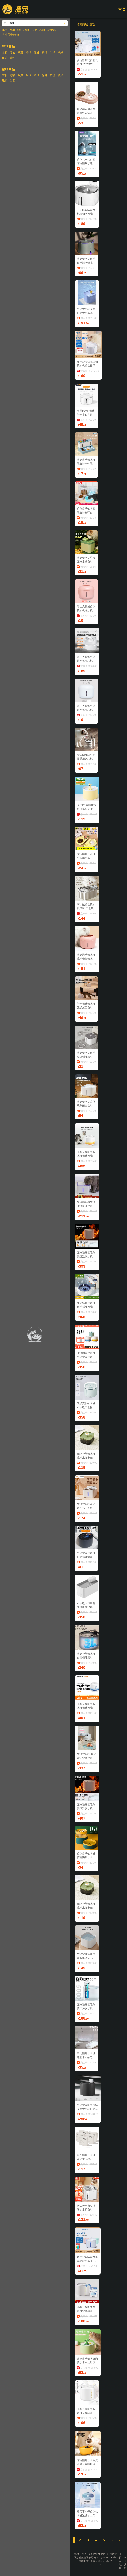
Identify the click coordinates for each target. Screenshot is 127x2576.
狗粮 (42, 30)
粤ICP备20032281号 (105, 2557)
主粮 (5, 52)
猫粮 (26, 30)
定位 (34, 30)
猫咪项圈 (15, 30)
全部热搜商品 (10, 34)
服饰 (5, 57)
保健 (36, 52)
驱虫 (5, 30)
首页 (122, 9)
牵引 (13, 57)
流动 (92, 24)
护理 (44, 52)
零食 (13, 52)
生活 (52, 52)
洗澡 (60, 52)
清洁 (28, 52)
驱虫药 (51, 30)
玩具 (20, 52)
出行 (13, 80)
